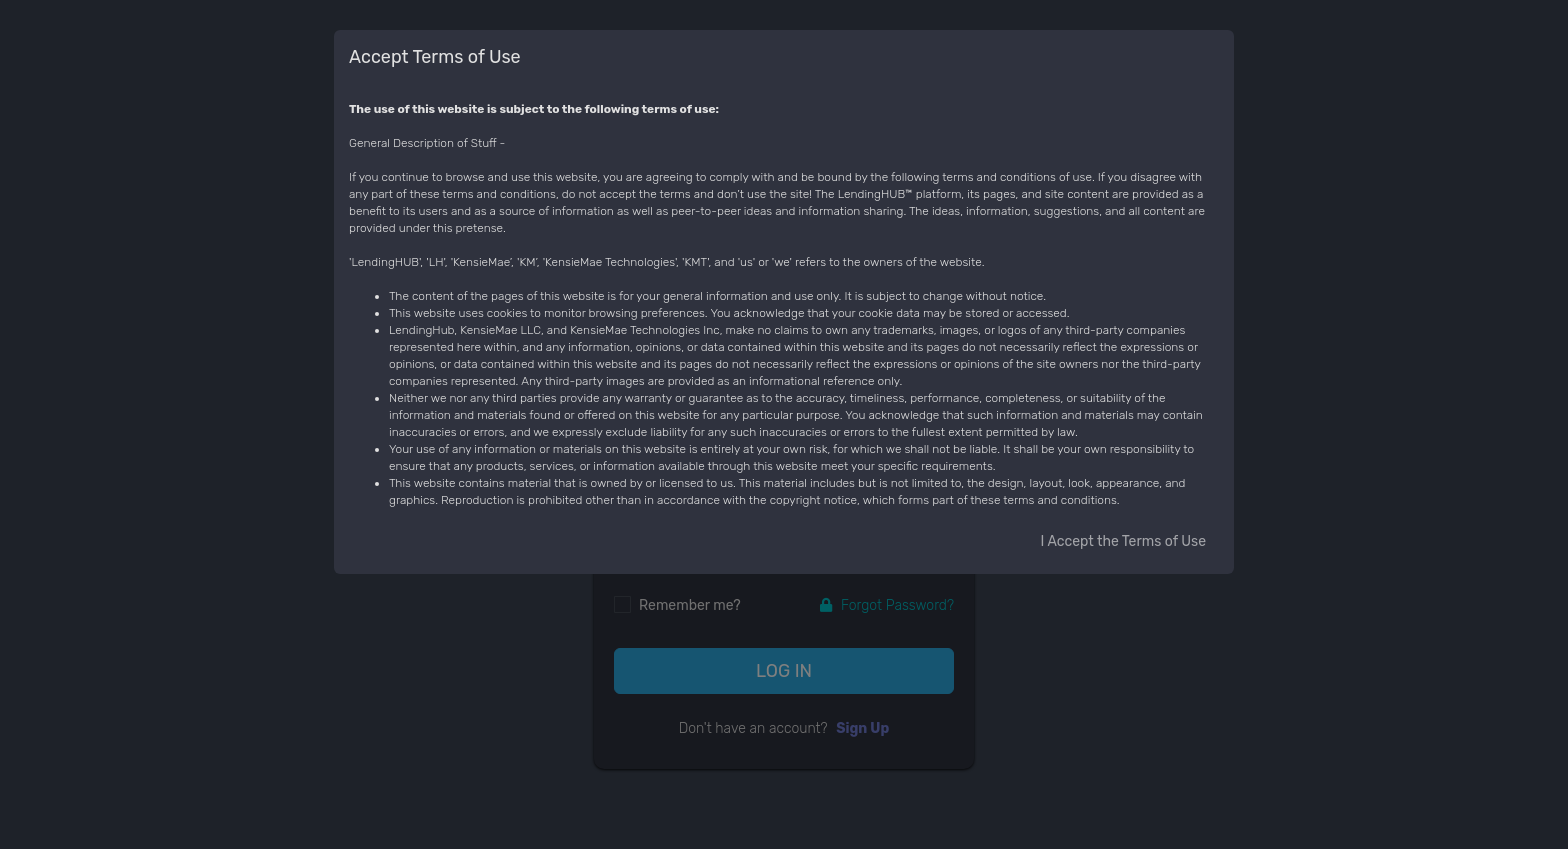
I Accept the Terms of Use (1123, 541)
